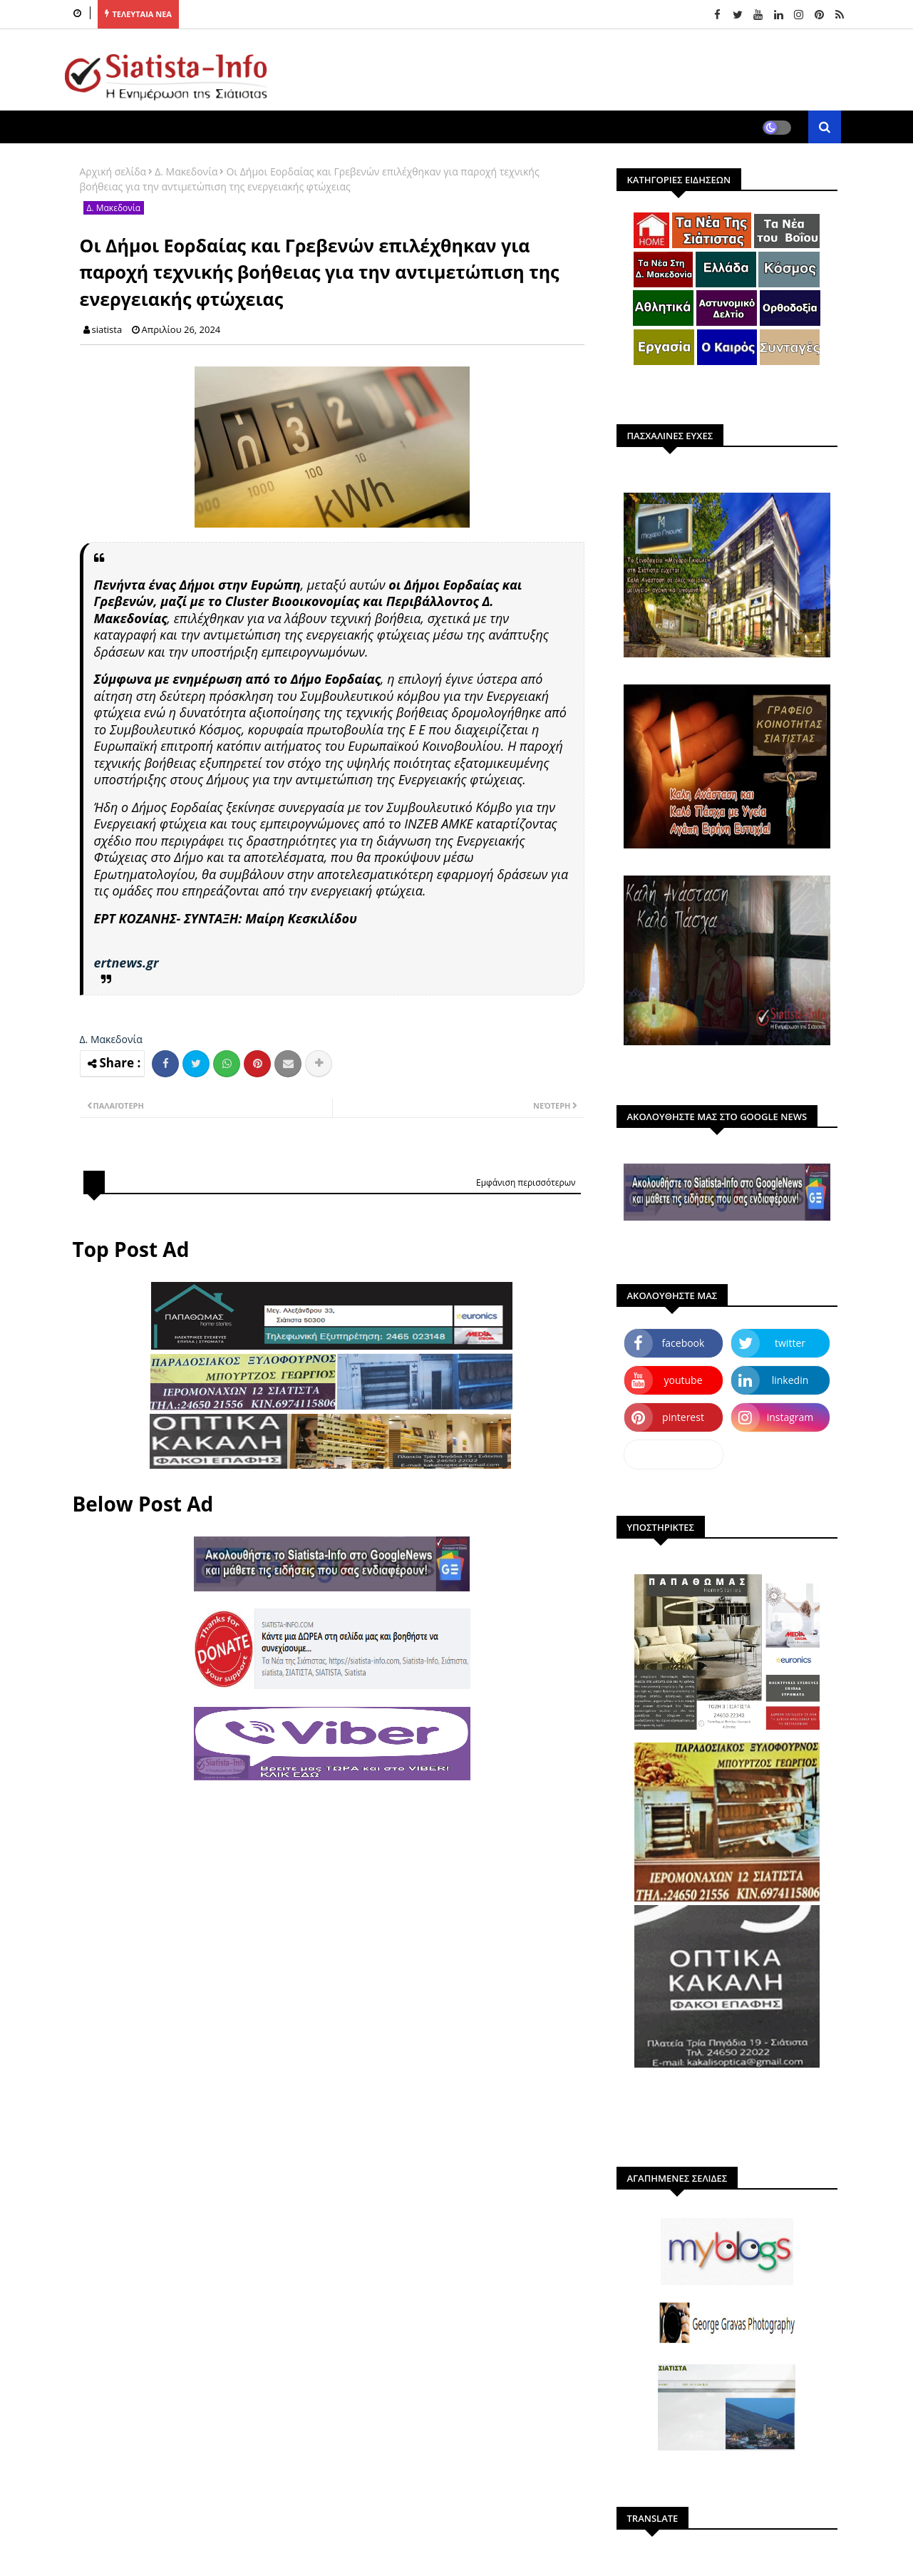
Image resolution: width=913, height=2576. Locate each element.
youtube (683, 1380)
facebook (683, 1343)
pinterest (683, 1417)
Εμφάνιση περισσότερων (526, 1182)
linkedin (790, 1380)
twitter (790, 1343)
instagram (790, 1417)
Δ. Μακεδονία (186, 171)
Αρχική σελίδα (113, 171)
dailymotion (673, 1454)
